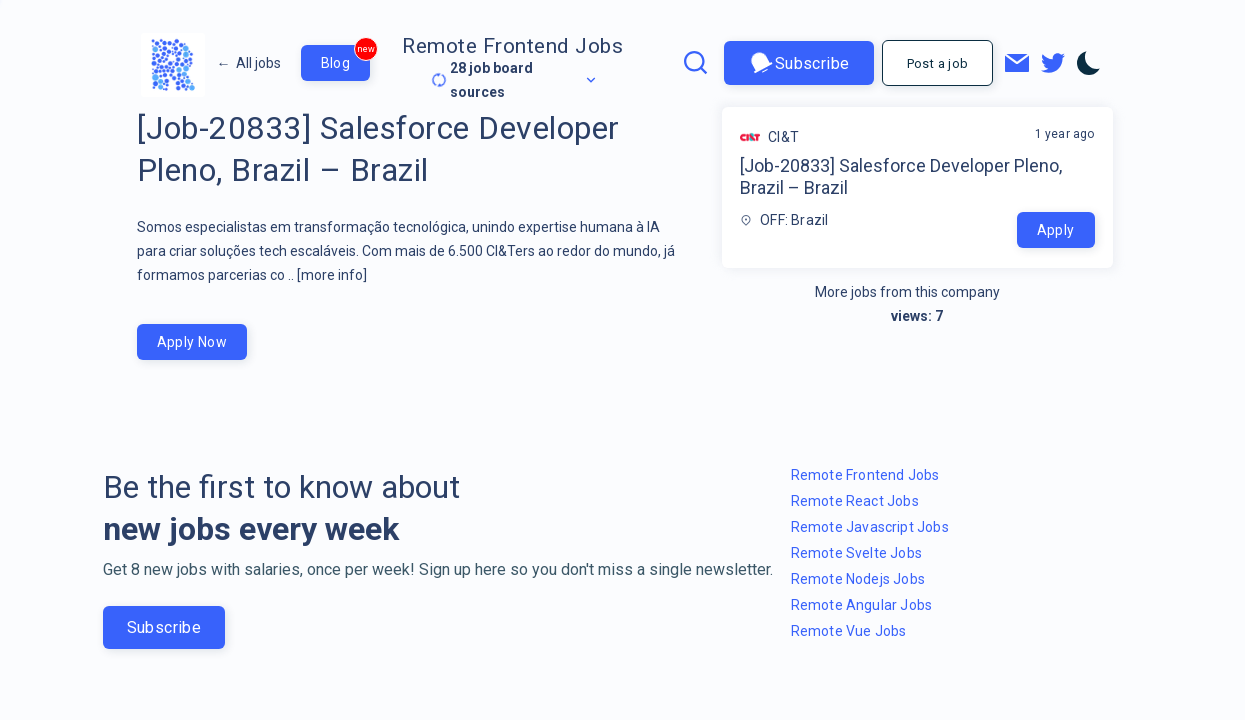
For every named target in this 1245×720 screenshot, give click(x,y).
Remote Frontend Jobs (512, 46)
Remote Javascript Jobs (870, 527)
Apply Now (192, 342)
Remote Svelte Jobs (857, 553)
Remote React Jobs (855, 501)
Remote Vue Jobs (849, 631)
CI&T (783, 137)
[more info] (332, 275)
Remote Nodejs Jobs (858, 579)
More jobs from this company (917, 292)
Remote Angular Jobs (862, 605)
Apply (1056, 230)
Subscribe (798, 63)
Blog (346, 58)
